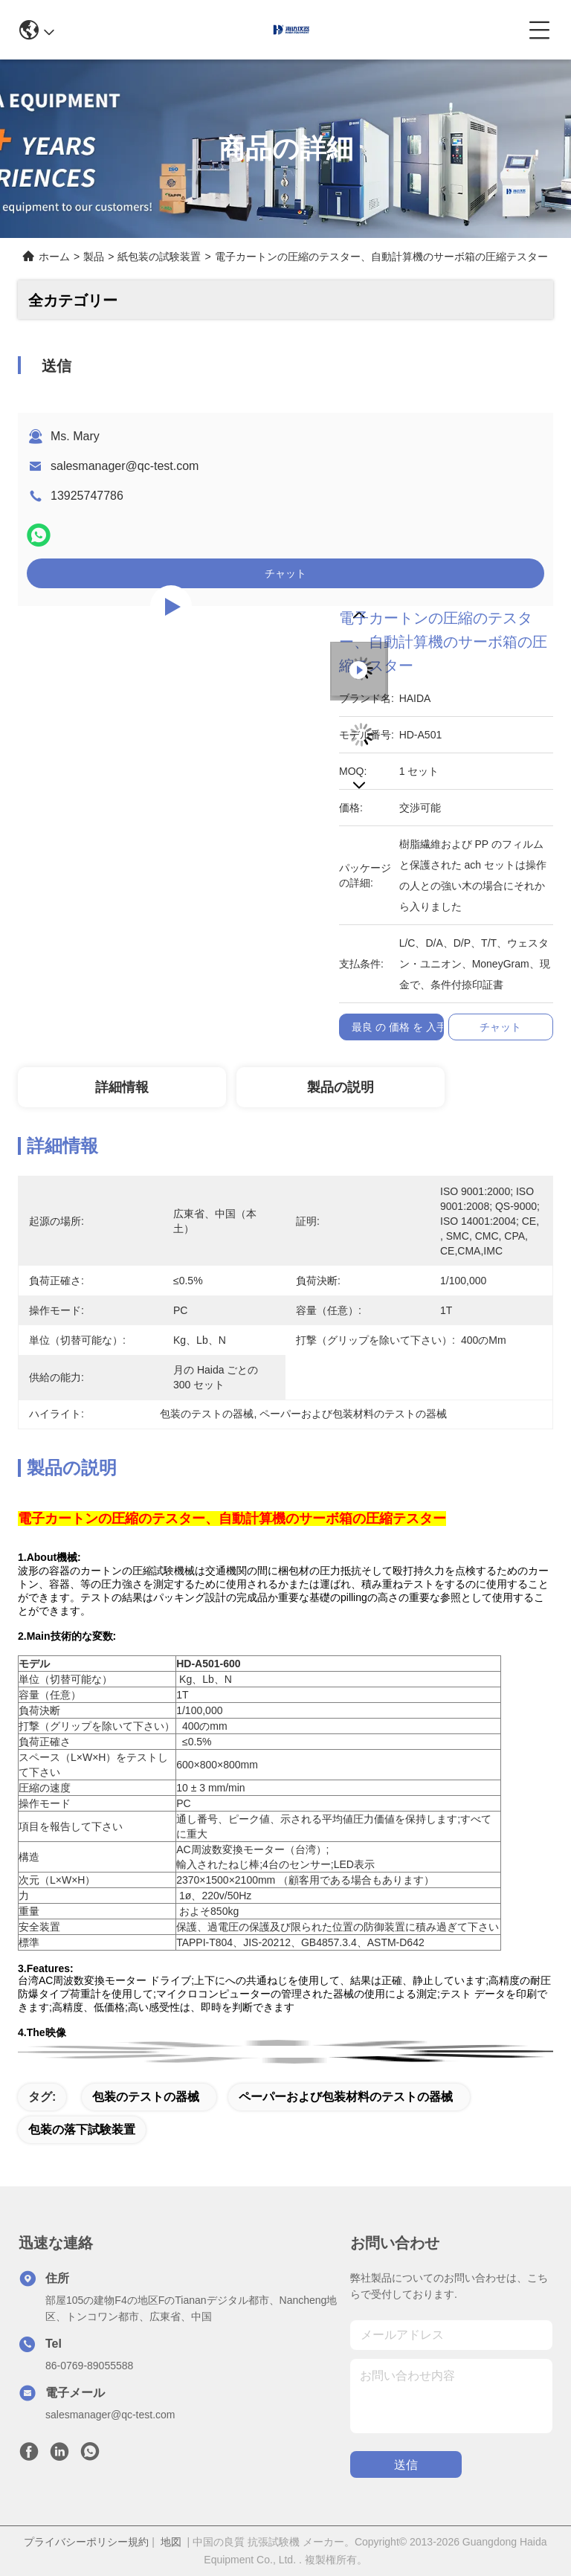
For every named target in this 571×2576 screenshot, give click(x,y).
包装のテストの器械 (145, 2096)
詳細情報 (122, 1087)
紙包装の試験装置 (159, 257)
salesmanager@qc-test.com (125, 466)
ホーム (54, 257)
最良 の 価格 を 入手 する (411, 1027)
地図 (171, 2542)
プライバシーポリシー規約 (86, 2542)
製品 (93, 257)
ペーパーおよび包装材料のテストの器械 (346, 2096)
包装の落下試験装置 (81, 2129)
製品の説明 (340, 1087)
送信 (406, 2465)
